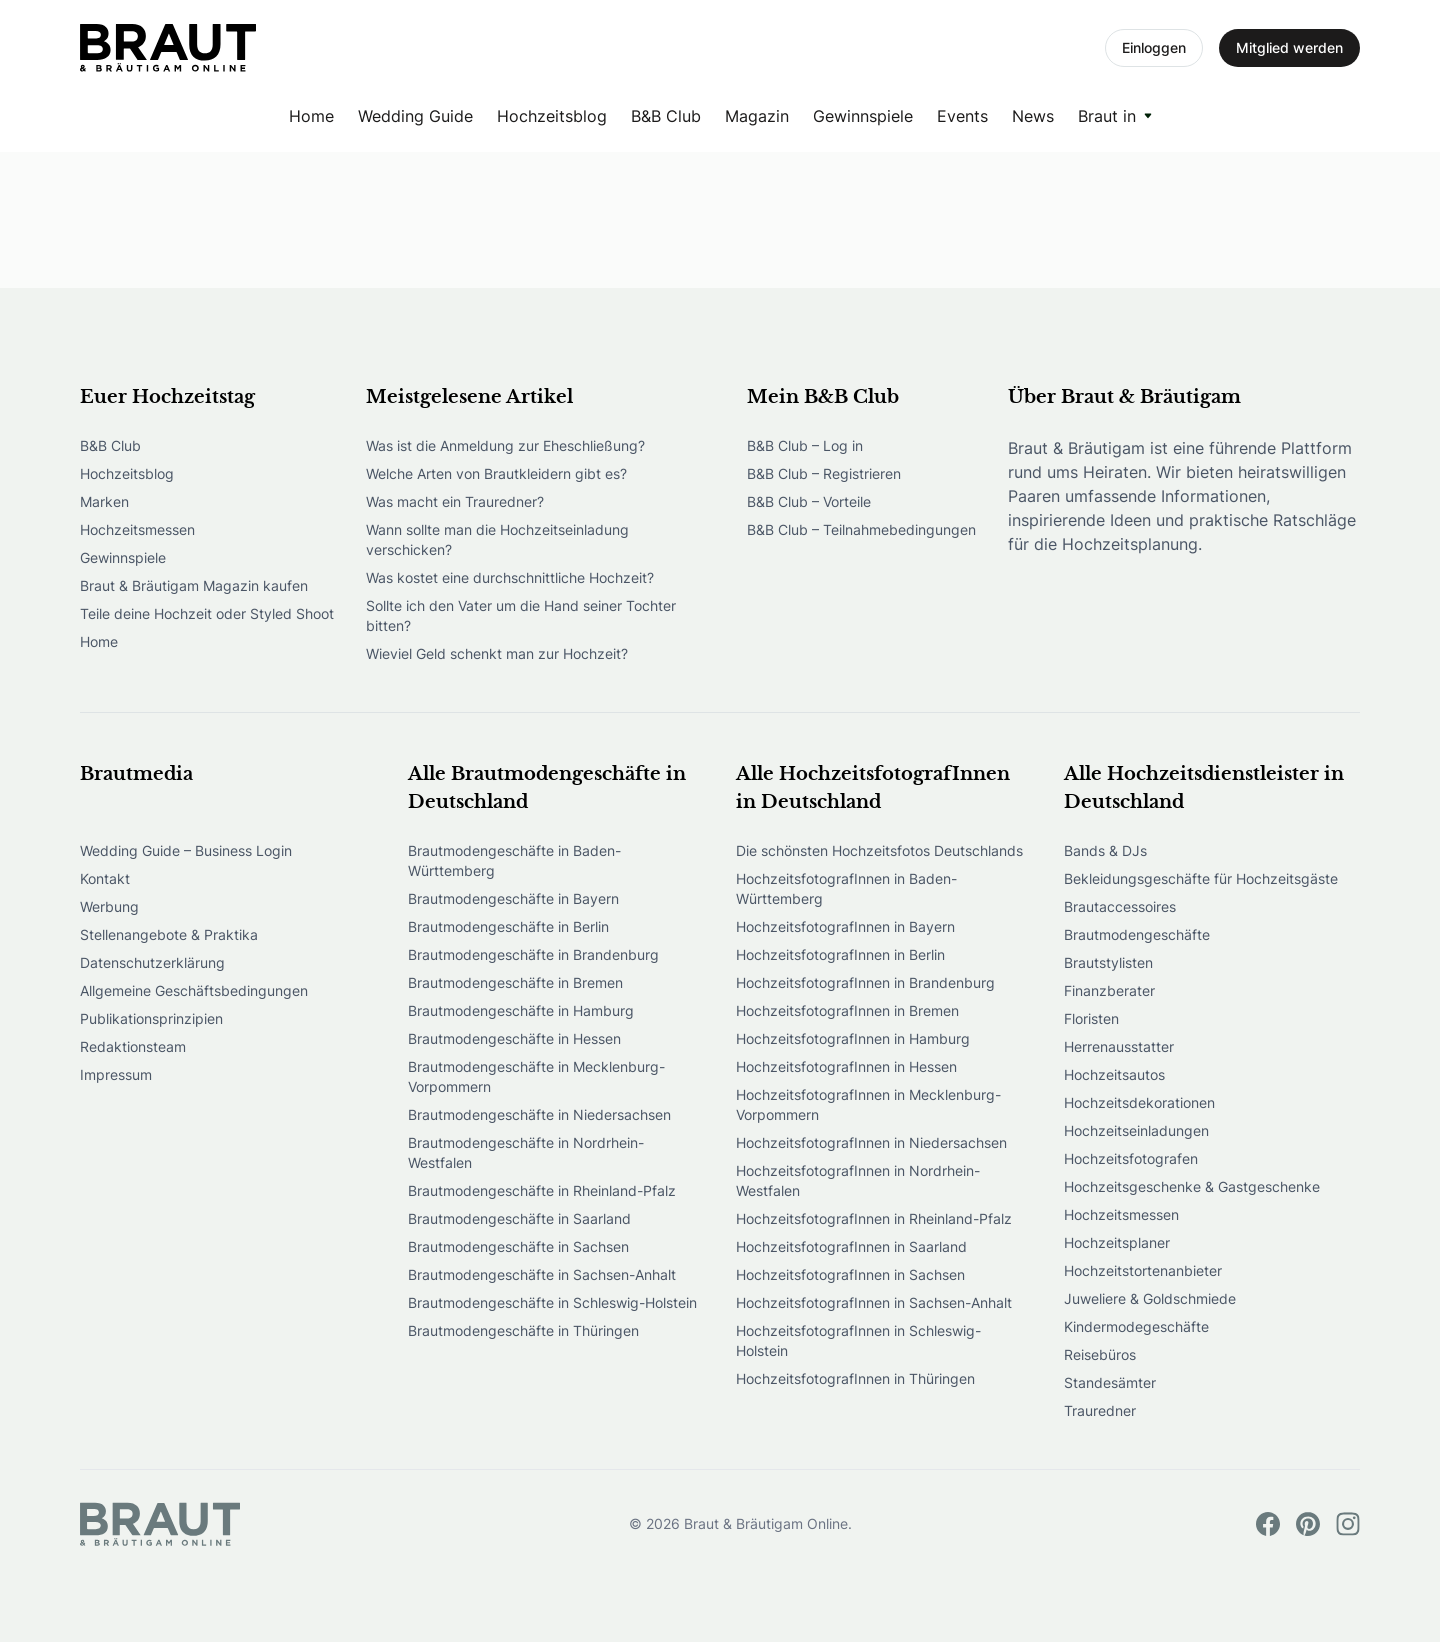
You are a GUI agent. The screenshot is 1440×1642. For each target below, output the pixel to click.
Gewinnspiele (863, 116)
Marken (104, 501)
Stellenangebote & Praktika (169, 934)
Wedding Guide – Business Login (186, 850)
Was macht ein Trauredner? (455, 501)
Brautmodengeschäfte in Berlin (508, 926)
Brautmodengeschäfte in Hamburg (521, 1010)
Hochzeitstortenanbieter (1143, 1270)
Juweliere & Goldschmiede (1150, 1298)
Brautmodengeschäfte (1137, 934)
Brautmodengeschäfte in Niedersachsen (539, 1114)
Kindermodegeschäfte (1136, 1326)
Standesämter (1110, 1382)
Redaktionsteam (133, 1046)
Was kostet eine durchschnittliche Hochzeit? (510, 577)
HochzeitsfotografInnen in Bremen (847, 1010)
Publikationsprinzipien (151, 1018)
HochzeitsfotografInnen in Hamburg (853, 1038)
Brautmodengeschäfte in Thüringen (523, 1330)
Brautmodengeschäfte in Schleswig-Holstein (552, 1302)
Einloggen (1154, 47)
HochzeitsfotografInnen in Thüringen (855, 1378)
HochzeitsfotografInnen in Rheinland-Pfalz (874, 1218)
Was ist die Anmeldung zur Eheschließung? (505, 445)
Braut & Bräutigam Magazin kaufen (194, 585)
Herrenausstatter (1119, 1046)
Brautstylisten (1108, 962)
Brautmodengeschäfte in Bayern (513, 898)
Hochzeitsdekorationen (1139, 1102)
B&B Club (666, 116)
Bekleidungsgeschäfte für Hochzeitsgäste (1201, 878)
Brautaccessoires (1120, 906)
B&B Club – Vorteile (809, 501)
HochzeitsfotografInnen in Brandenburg (865, 982)
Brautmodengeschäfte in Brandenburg (533, 954)
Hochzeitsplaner (1117, 1242)
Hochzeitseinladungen (1136, 1130)
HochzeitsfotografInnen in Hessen (846, 1066)
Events (962, 116)
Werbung (109, 906)
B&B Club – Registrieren (824, 473)
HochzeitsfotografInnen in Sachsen (850, 1274)
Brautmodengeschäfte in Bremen (515, 982)
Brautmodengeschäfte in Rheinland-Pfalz (542, 1190)
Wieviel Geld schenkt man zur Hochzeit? (497, 653)
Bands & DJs (1105, 850)
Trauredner (1100, 1410)
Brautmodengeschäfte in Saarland (519, 1218)
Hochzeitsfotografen (1131, 1158)
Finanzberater (1109, 990)
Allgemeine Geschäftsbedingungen (194, 990)
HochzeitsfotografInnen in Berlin (840, 954)
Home (311, 116)
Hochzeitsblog (552, 116)
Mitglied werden (1289, 47)
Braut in (1107, 116)
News (1033, 116)
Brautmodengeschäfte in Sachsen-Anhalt (542, 1274)
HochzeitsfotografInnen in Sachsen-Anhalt (874, 1302)
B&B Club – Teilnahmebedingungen (861, 529)
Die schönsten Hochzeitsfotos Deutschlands (879, 850)
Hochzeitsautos (1114, 1074)
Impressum (116, 1074)
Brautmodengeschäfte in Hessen (514, 1038)
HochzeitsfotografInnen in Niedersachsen (871, 1142)
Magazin (757, 116)
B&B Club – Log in (805, 445)
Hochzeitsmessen (137, 529)
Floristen (1091, 1018)
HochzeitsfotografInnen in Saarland (851, 1246)
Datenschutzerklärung (152, 962)
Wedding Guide (415, 116)
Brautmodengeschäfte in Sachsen (518, 1246)
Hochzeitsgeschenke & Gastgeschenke (1192, 1186)
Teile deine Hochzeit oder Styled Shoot (207, 613)
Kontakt (105, 878)
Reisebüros (1100, 1354)
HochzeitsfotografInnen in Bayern (845, 926)
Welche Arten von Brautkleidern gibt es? (496, 473)
